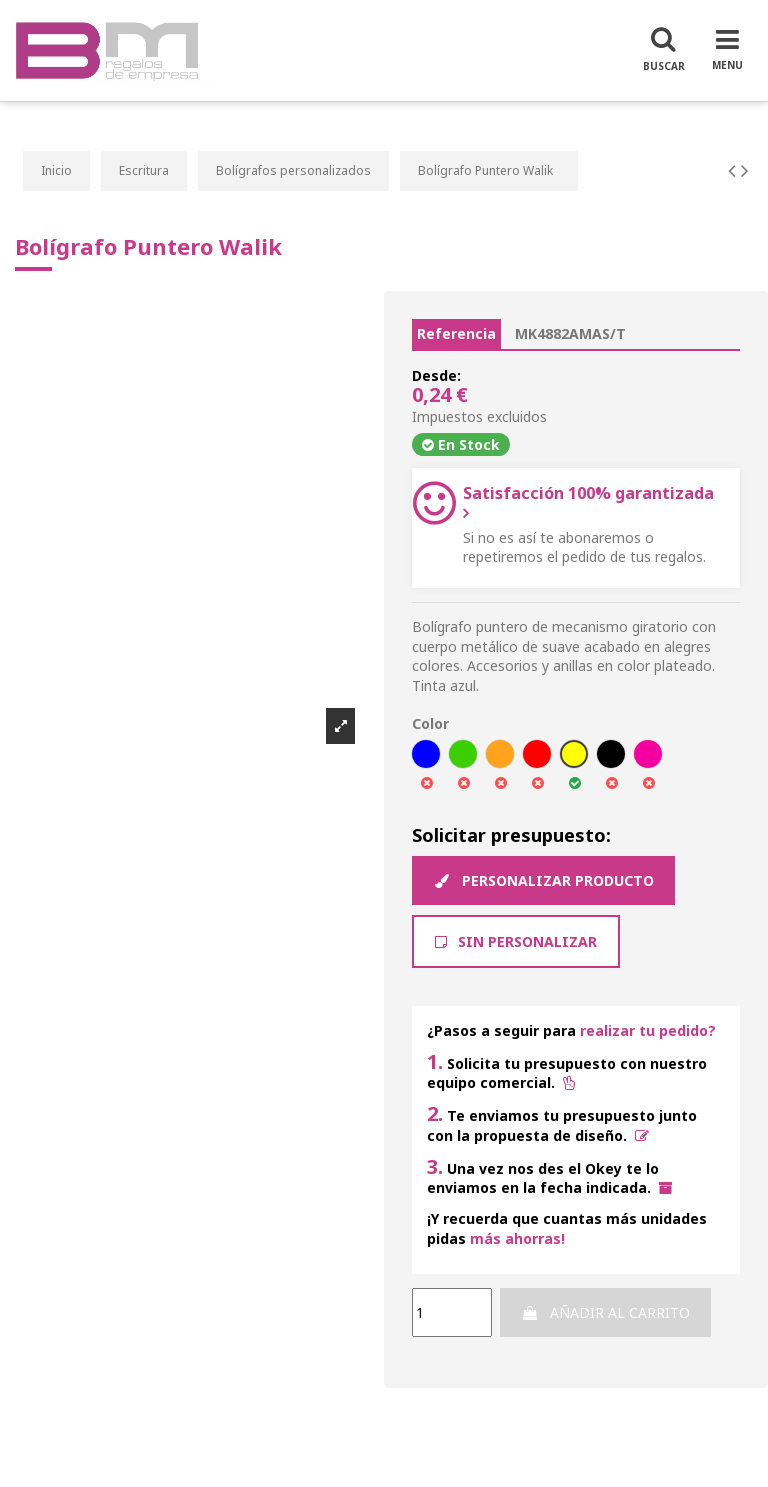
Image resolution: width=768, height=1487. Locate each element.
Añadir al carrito (605, 1312)
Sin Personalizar (516, 941)
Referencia (456, 333)
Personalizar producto (543, 880)
